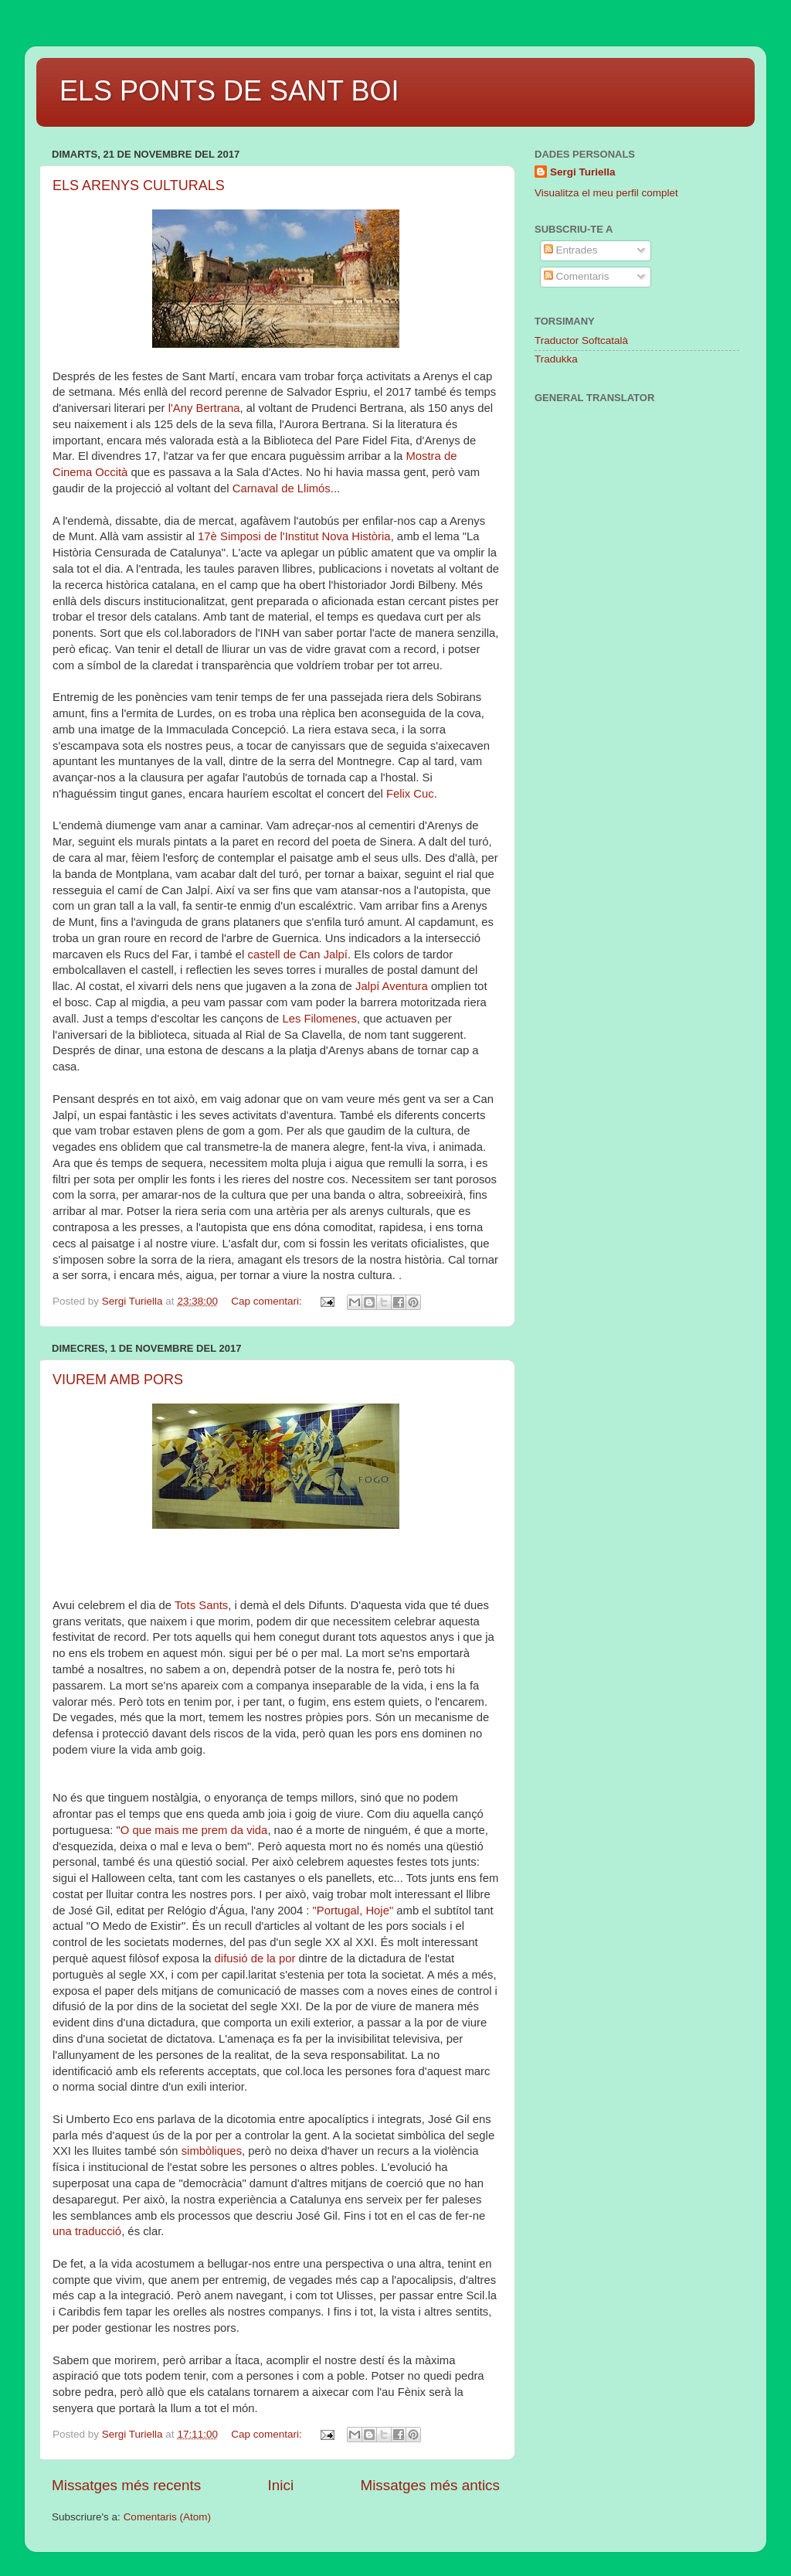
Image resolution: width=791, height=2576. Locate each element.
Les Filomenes (319, 1018)
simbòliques (212, 2151)
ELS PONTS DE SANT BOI (229, 91)
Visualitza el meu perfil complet (606, 193)
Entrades (571, 250)
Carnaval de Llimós (282, 488)
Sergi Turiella (583, 172)
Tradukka (556, 359)
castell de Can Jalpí (297, 954)
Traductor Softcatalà (581, 340)
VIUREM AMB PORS (118, 1379)
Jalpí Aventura (391, 986)
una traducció (87, 2231)
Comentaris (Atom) (167, 2517)
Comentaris (576, 276)
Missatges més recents (126, 2485)
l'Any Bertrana (204, 408)
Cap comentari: (267, 1301)
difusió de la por (255, 1958)
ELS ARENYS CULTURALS (139, 185)
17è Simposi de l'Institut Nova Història (294, 536)
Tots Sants (201, 1605)
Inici (281, 2485)
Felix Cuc (410, 794)
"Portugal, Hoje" (351, 1910)
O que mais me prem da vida (194, 1830)
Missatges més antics (430, 2485)
